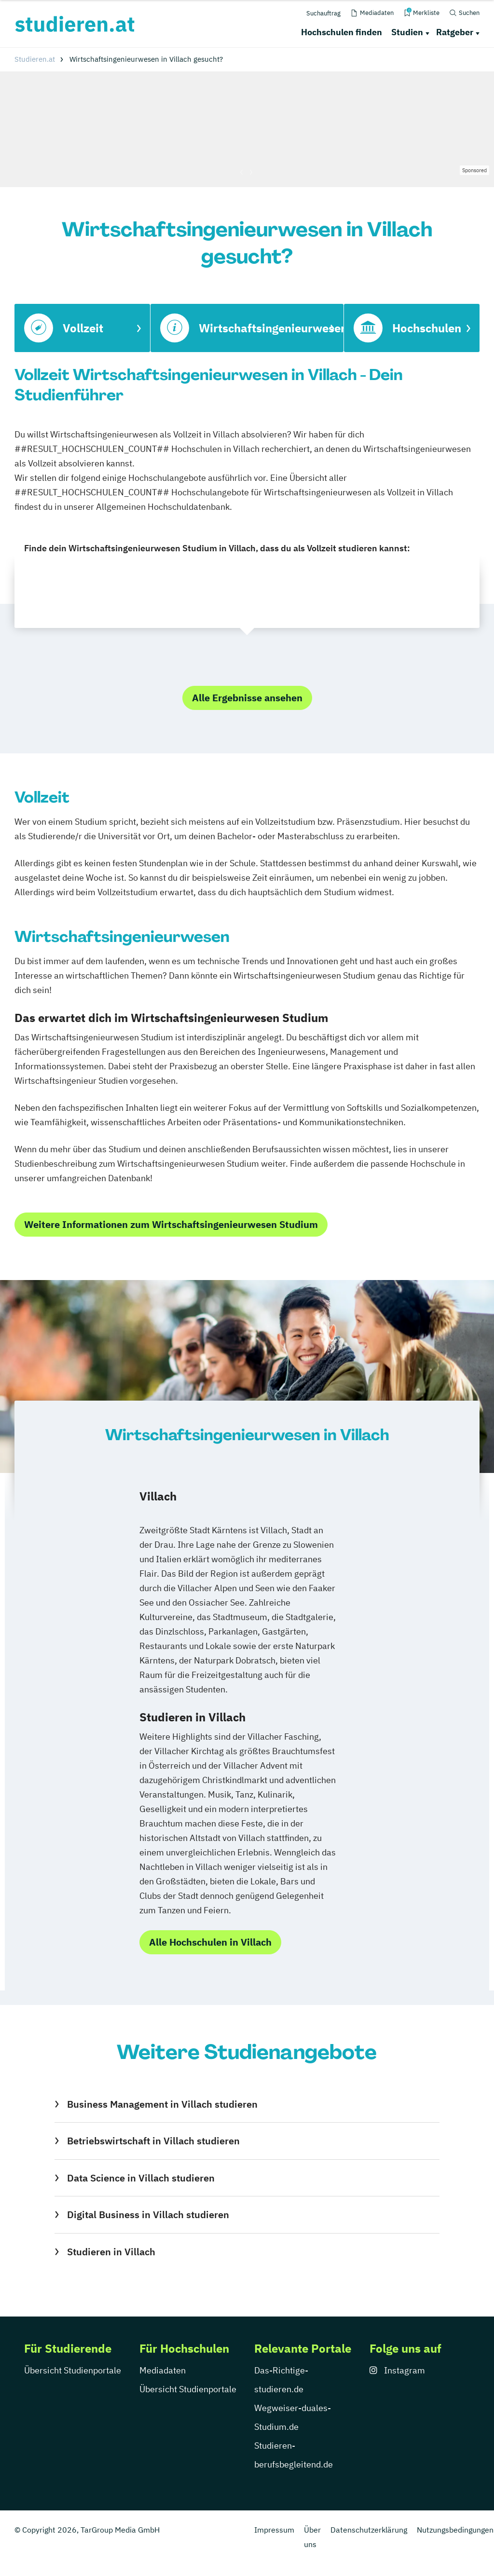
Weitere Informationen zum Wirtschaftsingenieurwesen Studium (171, 1224)
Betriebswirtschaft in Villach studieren (153, 2140)
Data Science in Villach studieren (141, 2177)
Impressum (274, 2530)
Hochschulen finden (341, 32)
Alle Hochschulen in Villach (210, 1942)
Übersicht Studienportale (72, 2370)
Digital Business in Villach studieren (148, 2214)
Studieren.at (34, 59)
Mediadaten (162, 2370)
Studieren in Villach (111, 2251)
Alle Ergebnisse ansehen (247, 697)
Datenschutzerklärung (368, 2530)
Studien (407, 32)
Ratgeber (454, 32)
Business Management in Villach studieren (162, 2104)
